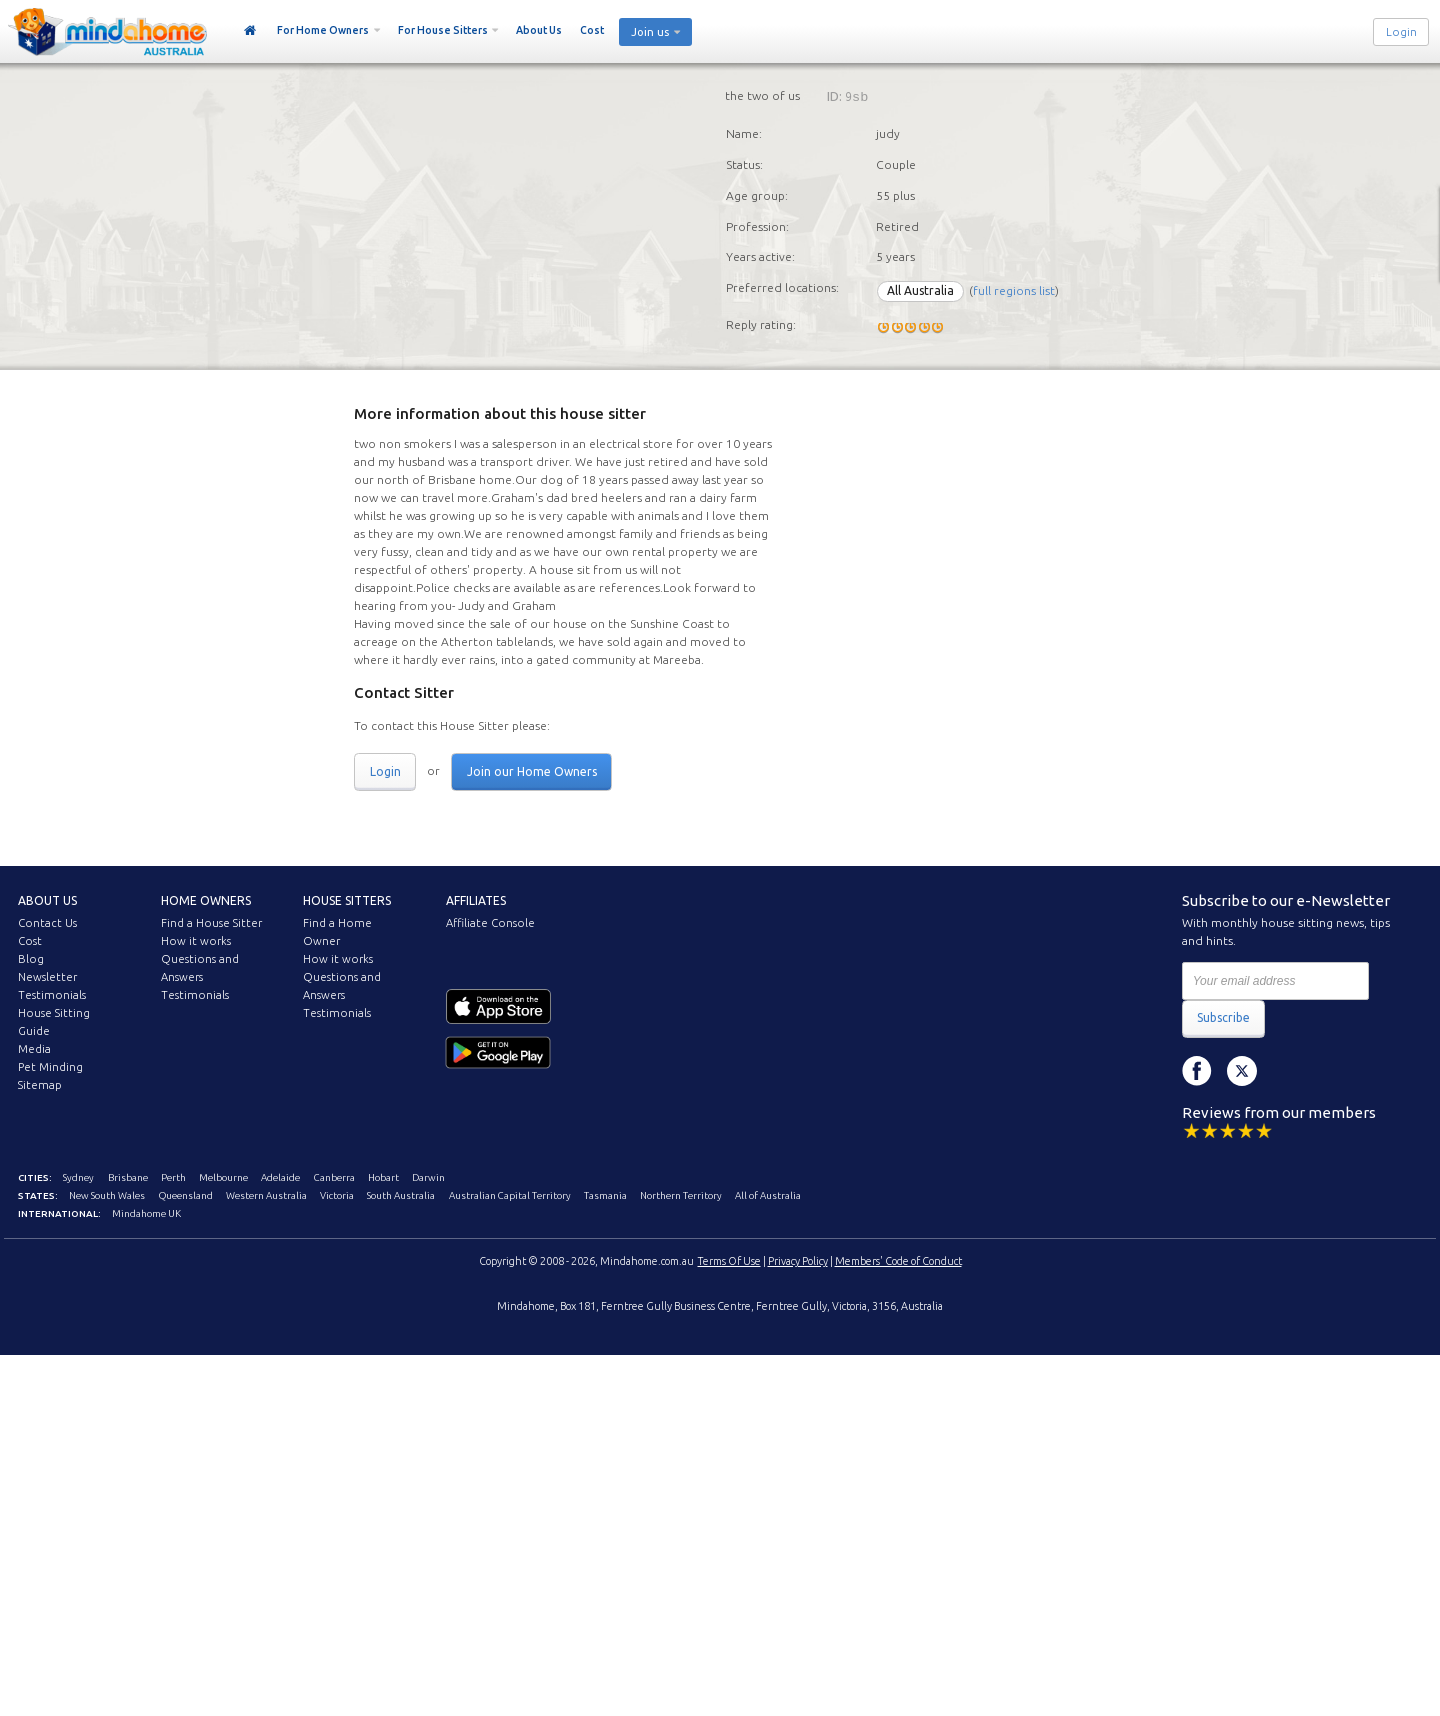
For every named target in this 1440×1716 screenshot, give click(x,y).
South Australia (401, 1195)
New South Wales (107, 1195)
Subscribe (1223, 1017)
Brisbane (128, 1177)
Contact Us (47, 923)
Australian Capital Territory (510, 1195)
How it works (196, 941)
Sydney (78, 1177)
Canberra (334, 1177)
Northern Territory (681, 1195)
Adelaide (280, 1177)
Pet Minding (50, 1067)
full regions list (1014, 290)
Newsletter (47, 977)
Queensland (186, 1195)
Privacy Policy (798, 1261)
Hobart (383, 1177)
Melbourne (223, 1177)
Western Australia (266, 1195)
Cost (592, 30)
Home (250, 31)
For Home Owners (323, 30)
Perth (173, 1177)
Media (34, 1049)
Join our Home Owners (532, 771)
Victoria (337, 1195)
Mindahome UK (146, 1213)
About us (47, 900)
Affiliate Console (490, 923)
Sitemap (40, 1085)
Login (1401, 32)
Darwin (428, 1177)
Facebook (1197, 1071)
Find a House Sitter (211, 923)
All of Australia (768, 1195)
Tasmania (605, 1195)
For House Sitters (443, 30)
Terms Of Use (729, 1261)
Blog (31, 959)
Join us (650, 32)
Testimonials (52, 995)
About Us (539, 30)
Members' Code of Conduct (898, 1261)
